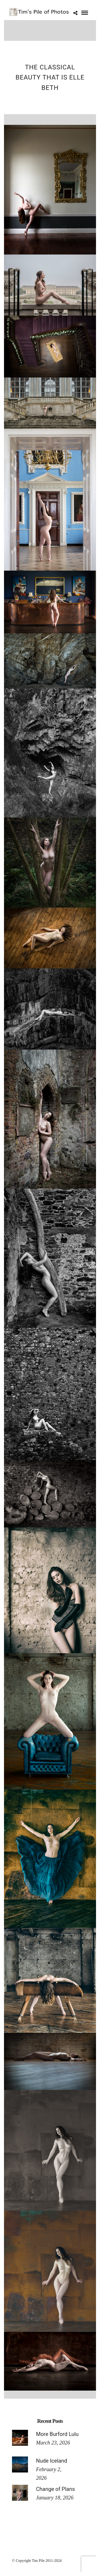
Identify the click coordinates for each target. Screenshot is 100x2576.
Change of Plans (55, 2489)
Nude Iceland (51, 2461)
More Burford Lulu (57, 2434)
